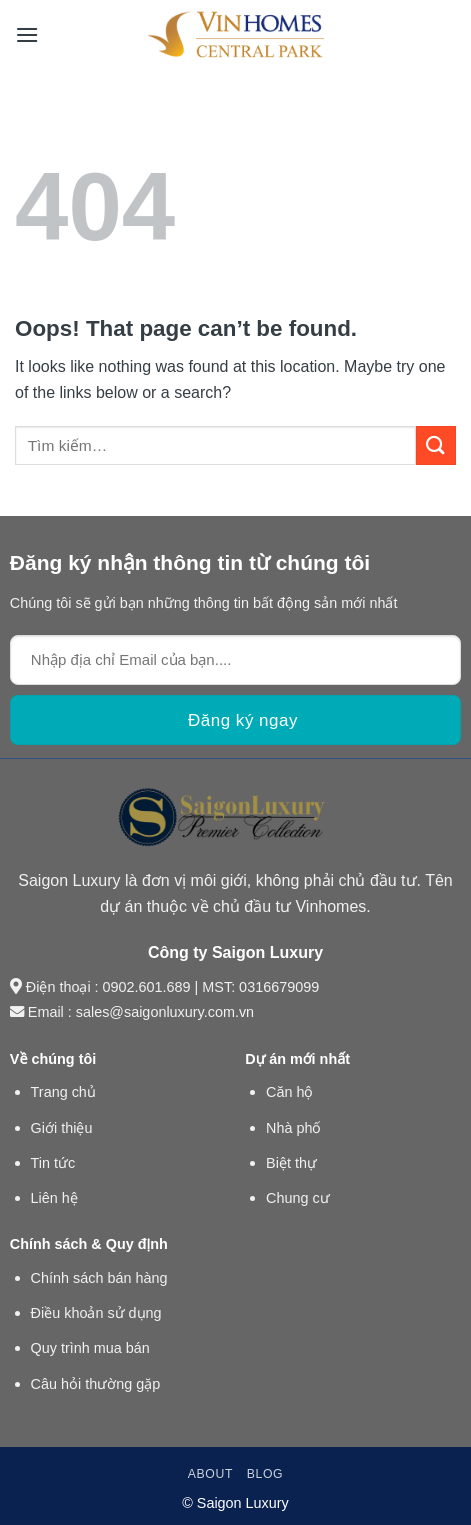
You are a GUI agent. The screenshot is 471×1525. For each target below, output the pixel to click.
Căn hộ (289, 1092)
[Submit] (436, 445)
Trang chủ (63, 1092)
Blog (265, 1474)
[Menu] (27, 34)
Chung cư (298, 1198)
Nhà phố (293, 1128)
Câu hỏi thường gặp (96, 1384)
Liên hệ (54, 1198)
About (210, 1474)
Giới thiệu (62, 1128)
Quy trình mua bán (90, 1348)
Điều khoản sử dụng (96, 1313)
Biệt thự (291, 1163)
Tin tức (53, 1163)
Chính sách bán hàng (99, 1278)
